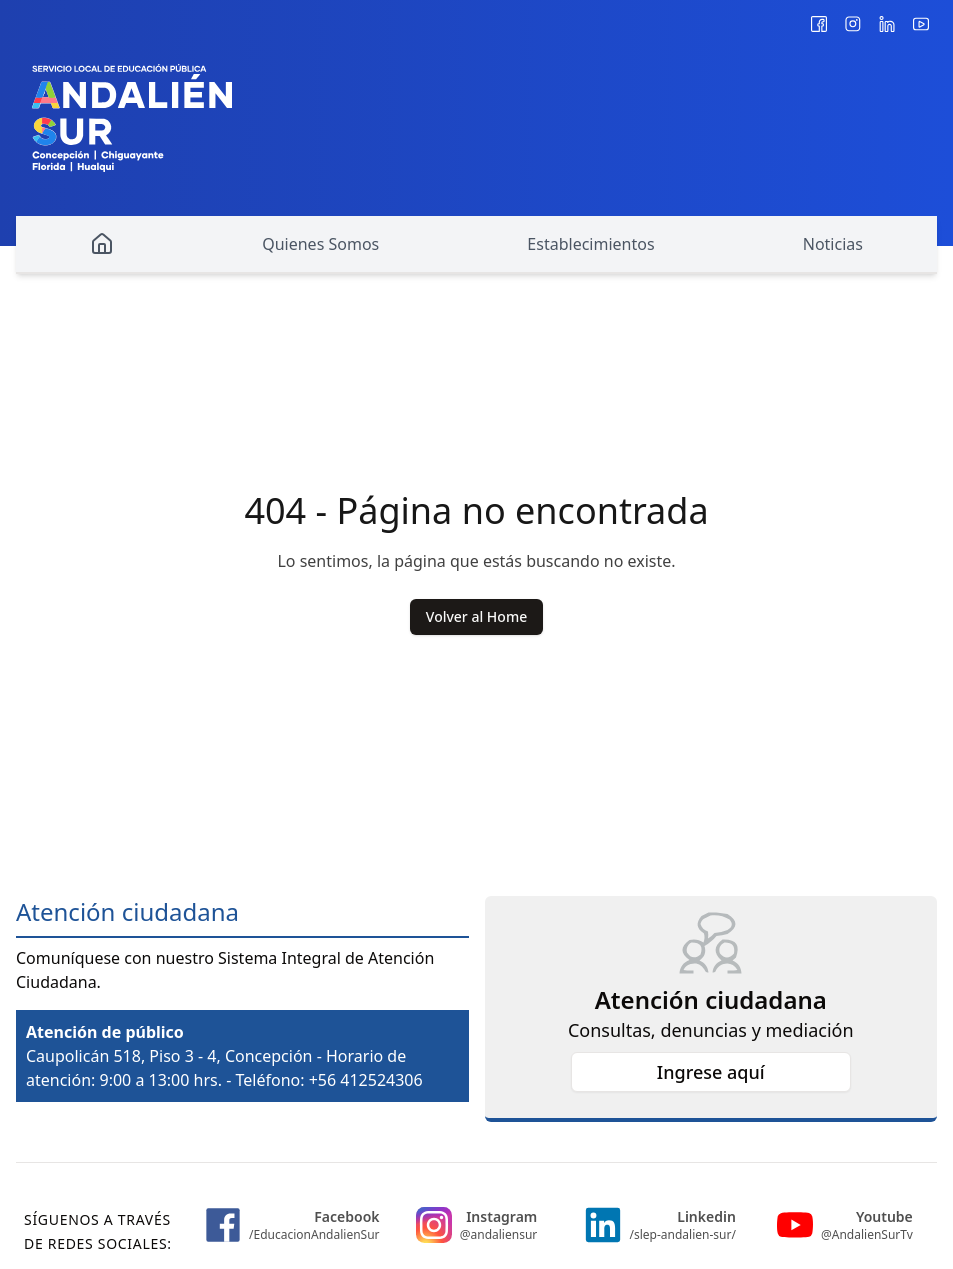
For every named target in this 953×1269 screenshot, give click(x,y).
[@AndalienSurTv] (921, 24)
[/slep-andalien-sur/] (887, 24)
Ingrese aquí (711, 1072)
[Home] (102, 245)
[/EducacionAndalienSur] (819, 24)
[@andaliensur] (853, 24)
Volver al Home (476, 616)
